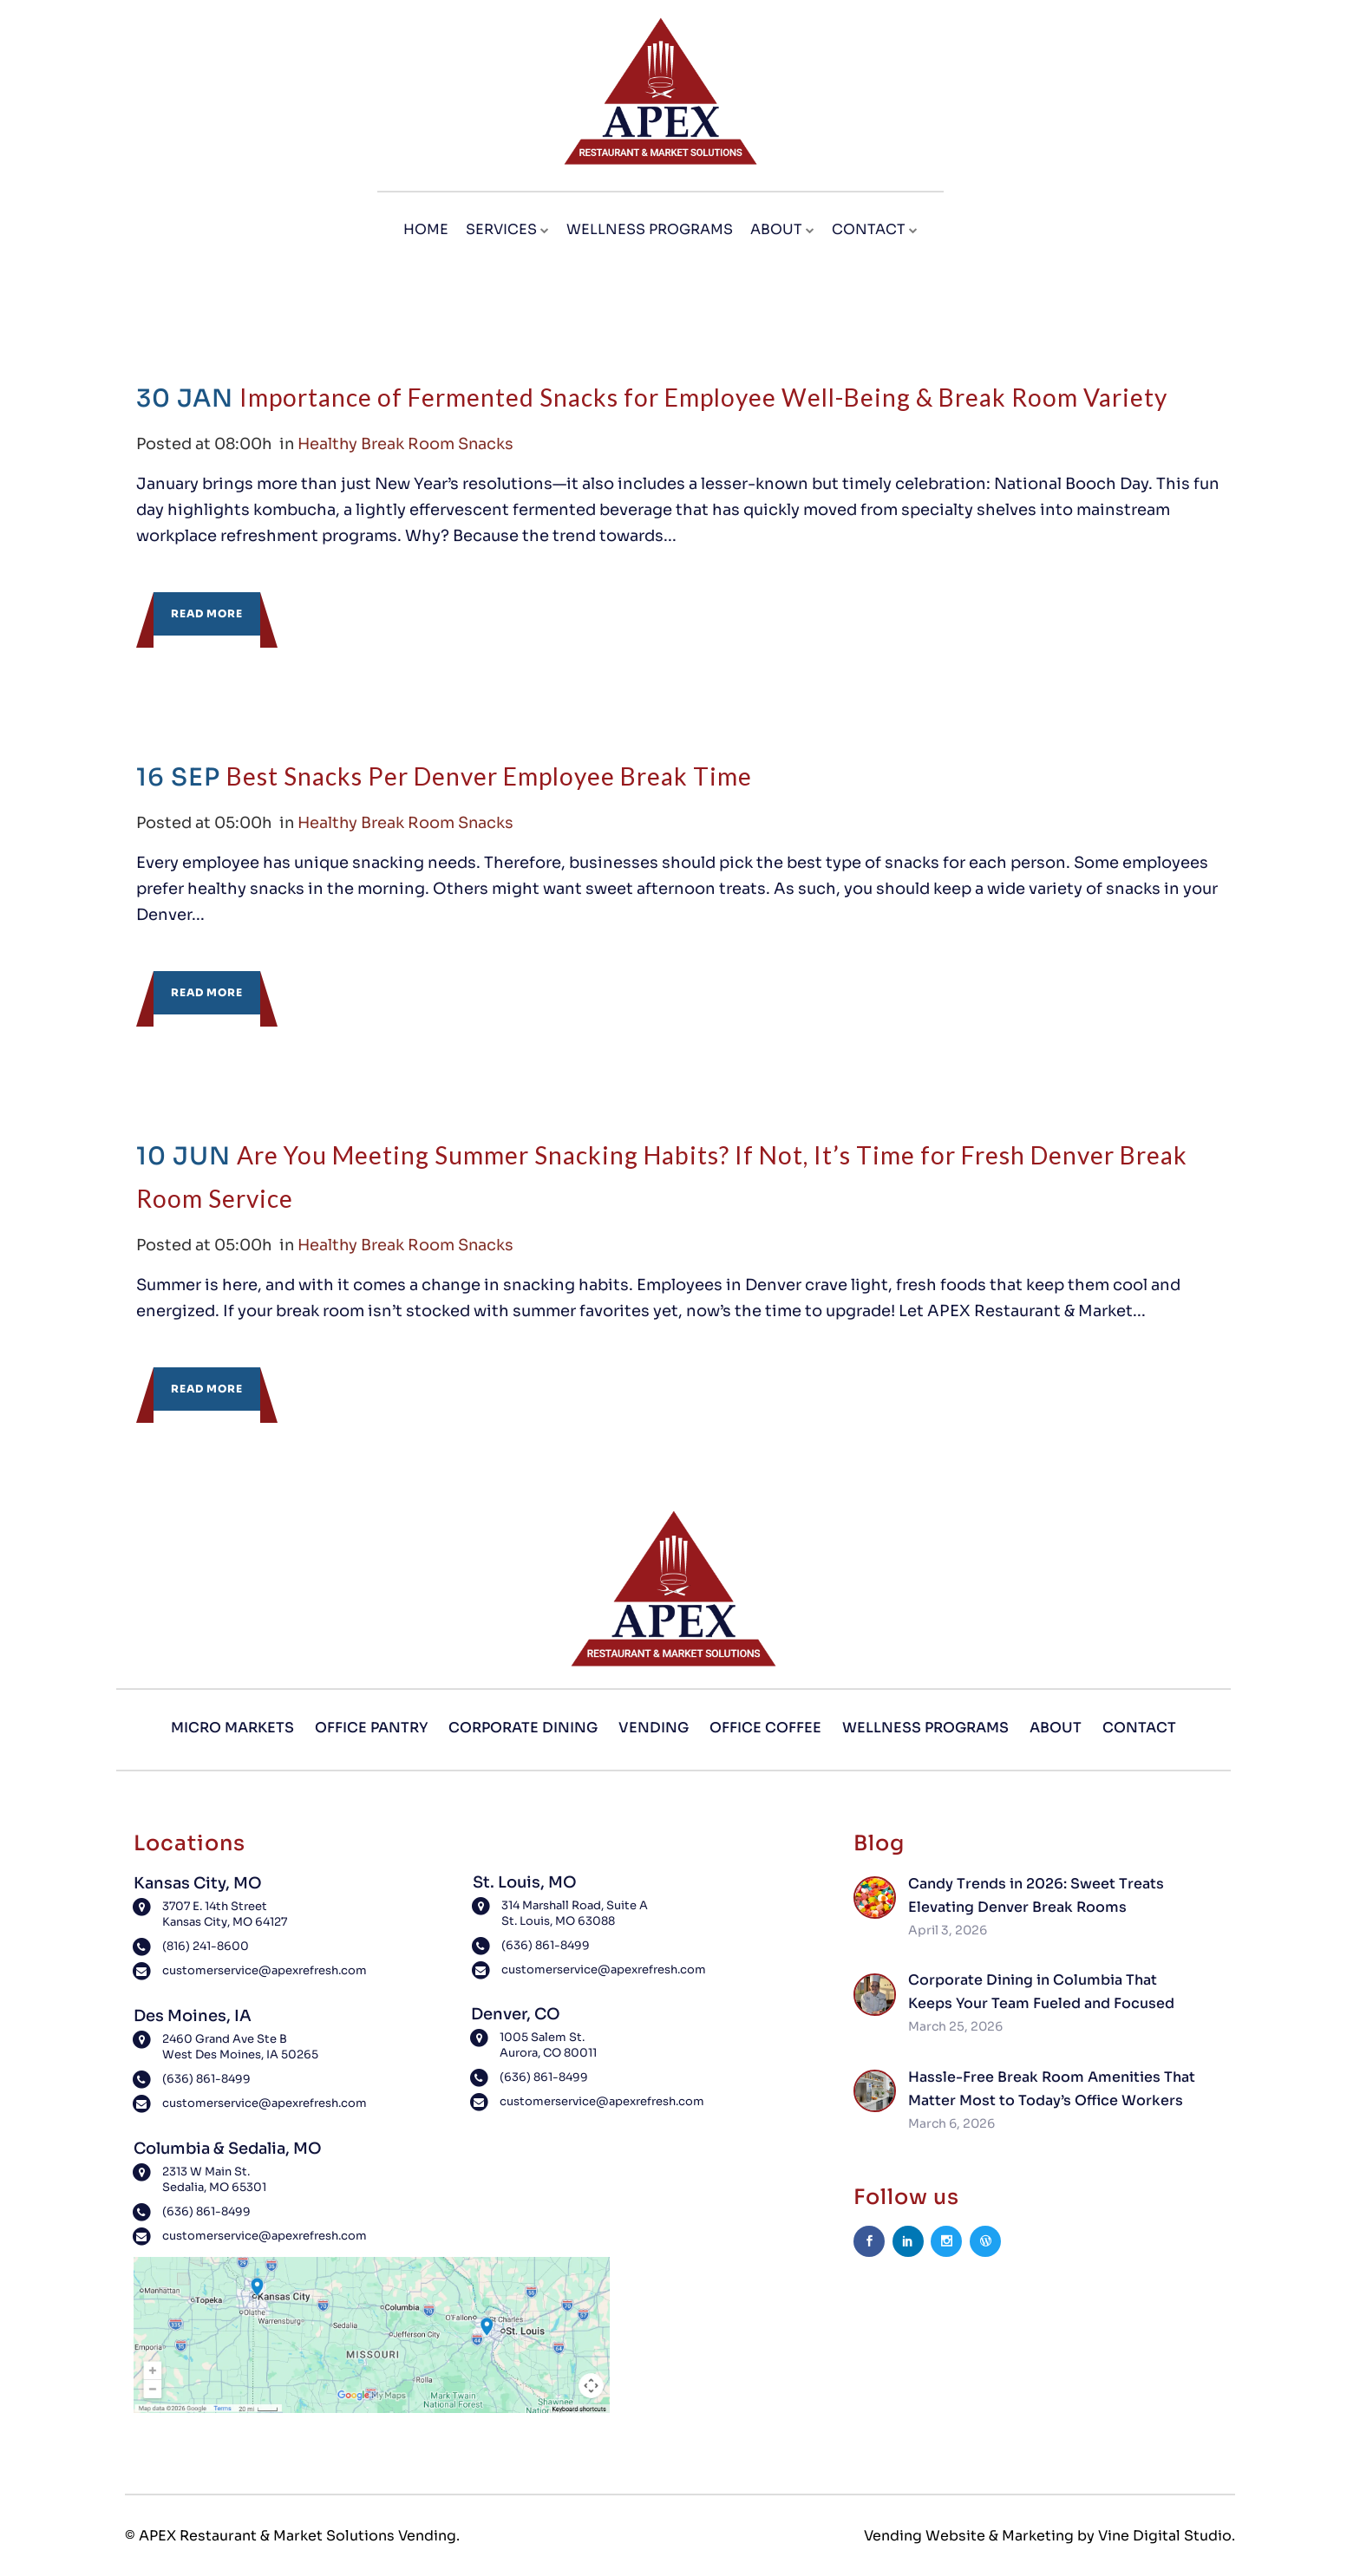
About (1056, 1727)
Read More (207, 613)
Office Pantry (371, 1727)
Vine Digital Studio (1165, 2536)
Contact (1139, 1727)
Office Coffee (765, 1727)
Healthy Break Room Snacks (409, 443)
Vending (653, 1727)
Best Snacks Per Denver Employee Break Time (489, 776)
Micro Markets (232, 1727)
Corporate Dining (523, 1727)
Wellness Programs (925, 1727)
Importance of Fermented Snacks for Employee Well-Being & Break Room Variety (703, 397)
